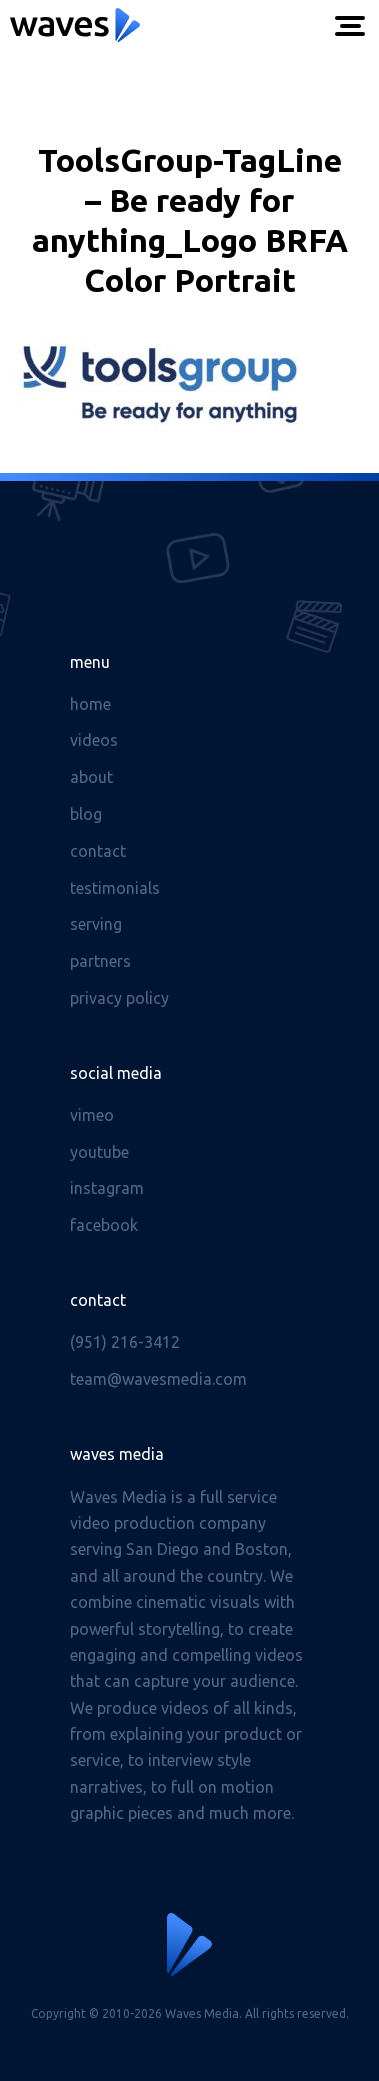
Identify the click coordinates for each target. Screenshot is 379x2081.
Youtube (99, 1152)
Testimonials (115, 888)
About (91, 777)
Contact (98, 851)
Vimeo (92, 1115)
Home (90, 704)
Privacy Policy (119, 998)
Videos (94, 740)
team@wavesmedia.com (158, 1379)
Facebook (104, 1225)
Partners (100, 961)
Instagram (107, 1188)
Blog (86, 814)
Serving (96, 924)
